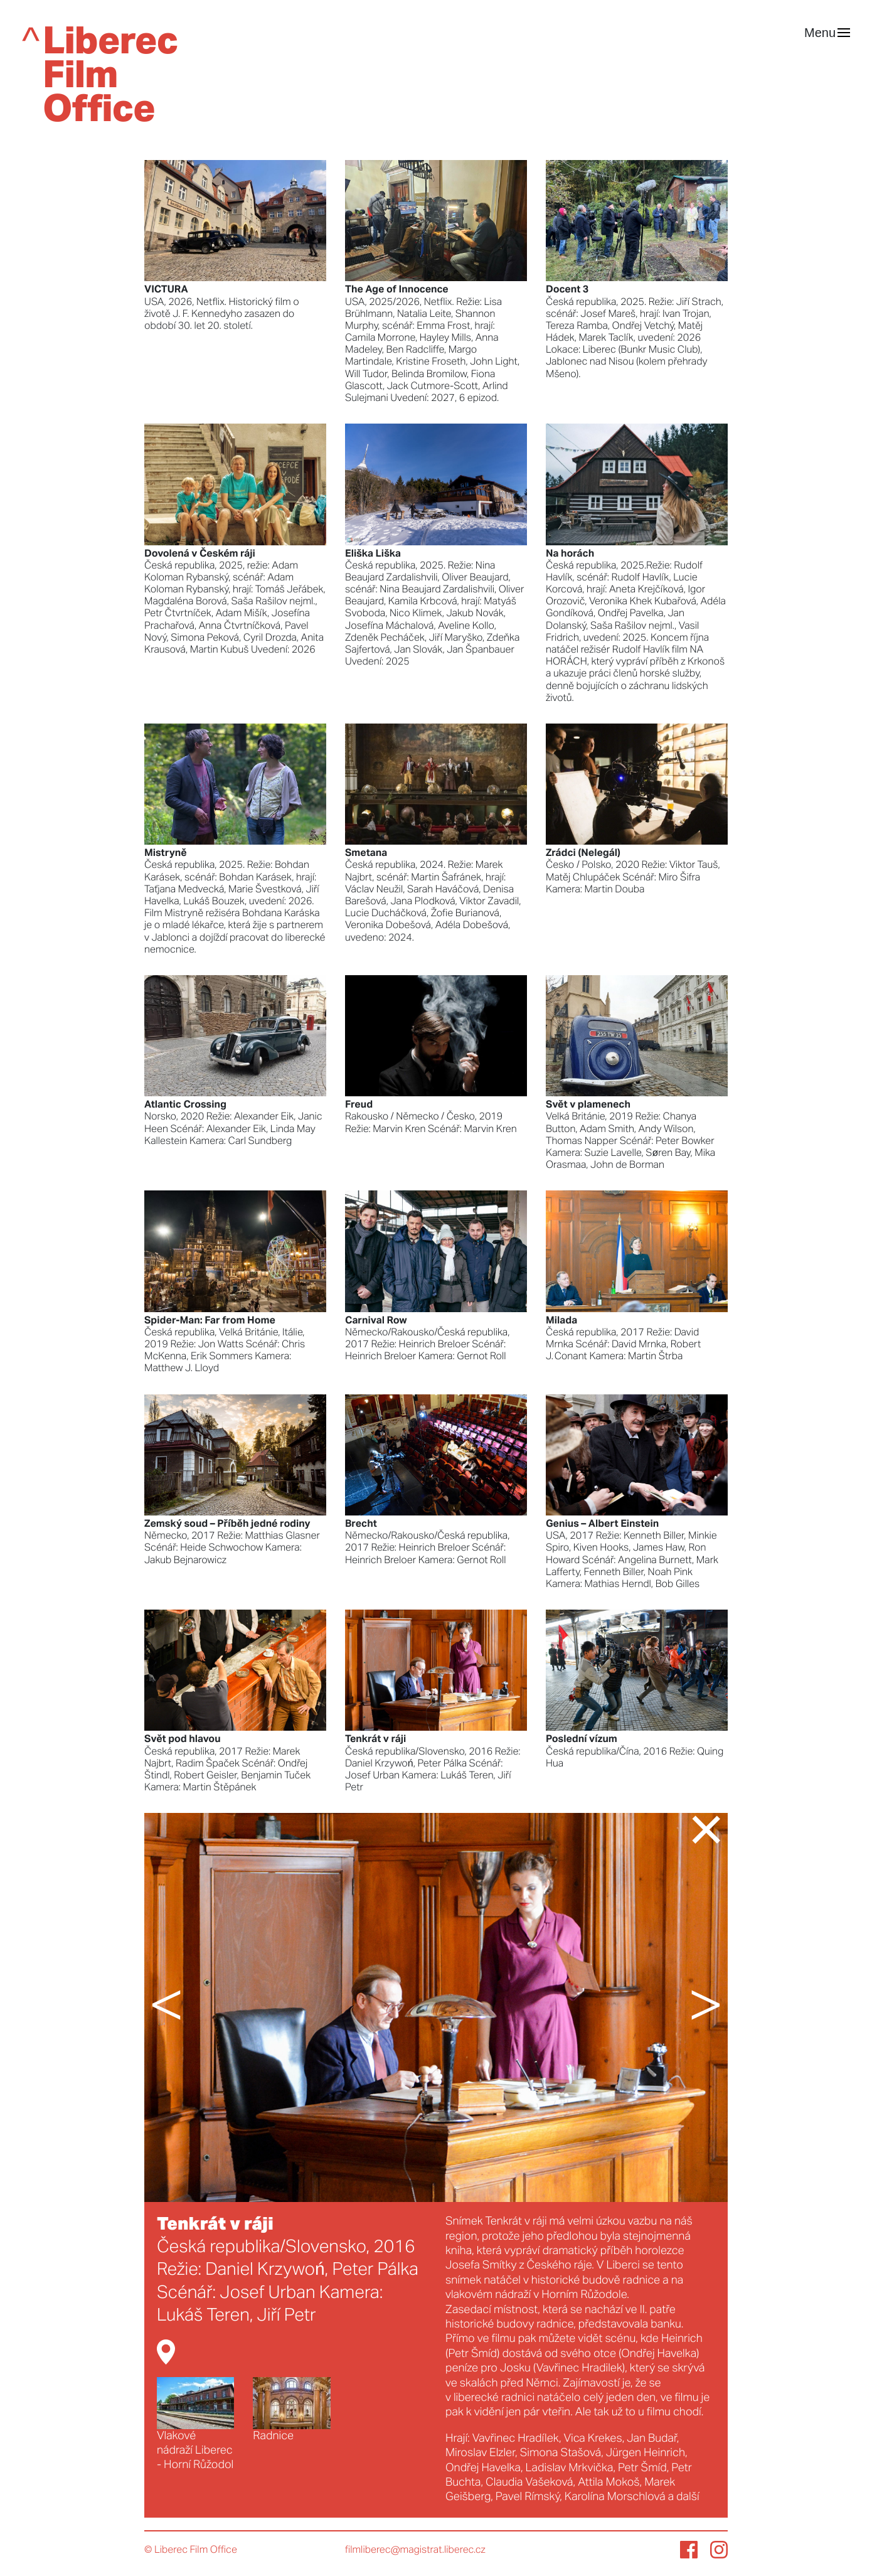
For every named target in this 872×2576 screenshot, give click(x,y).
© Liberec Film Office (190, 2550)
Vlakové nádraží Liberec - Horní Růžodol (195, 2424)
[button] (191, 2007)
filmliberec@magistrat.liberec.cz (415, 2550)
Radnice (291, 2409)
